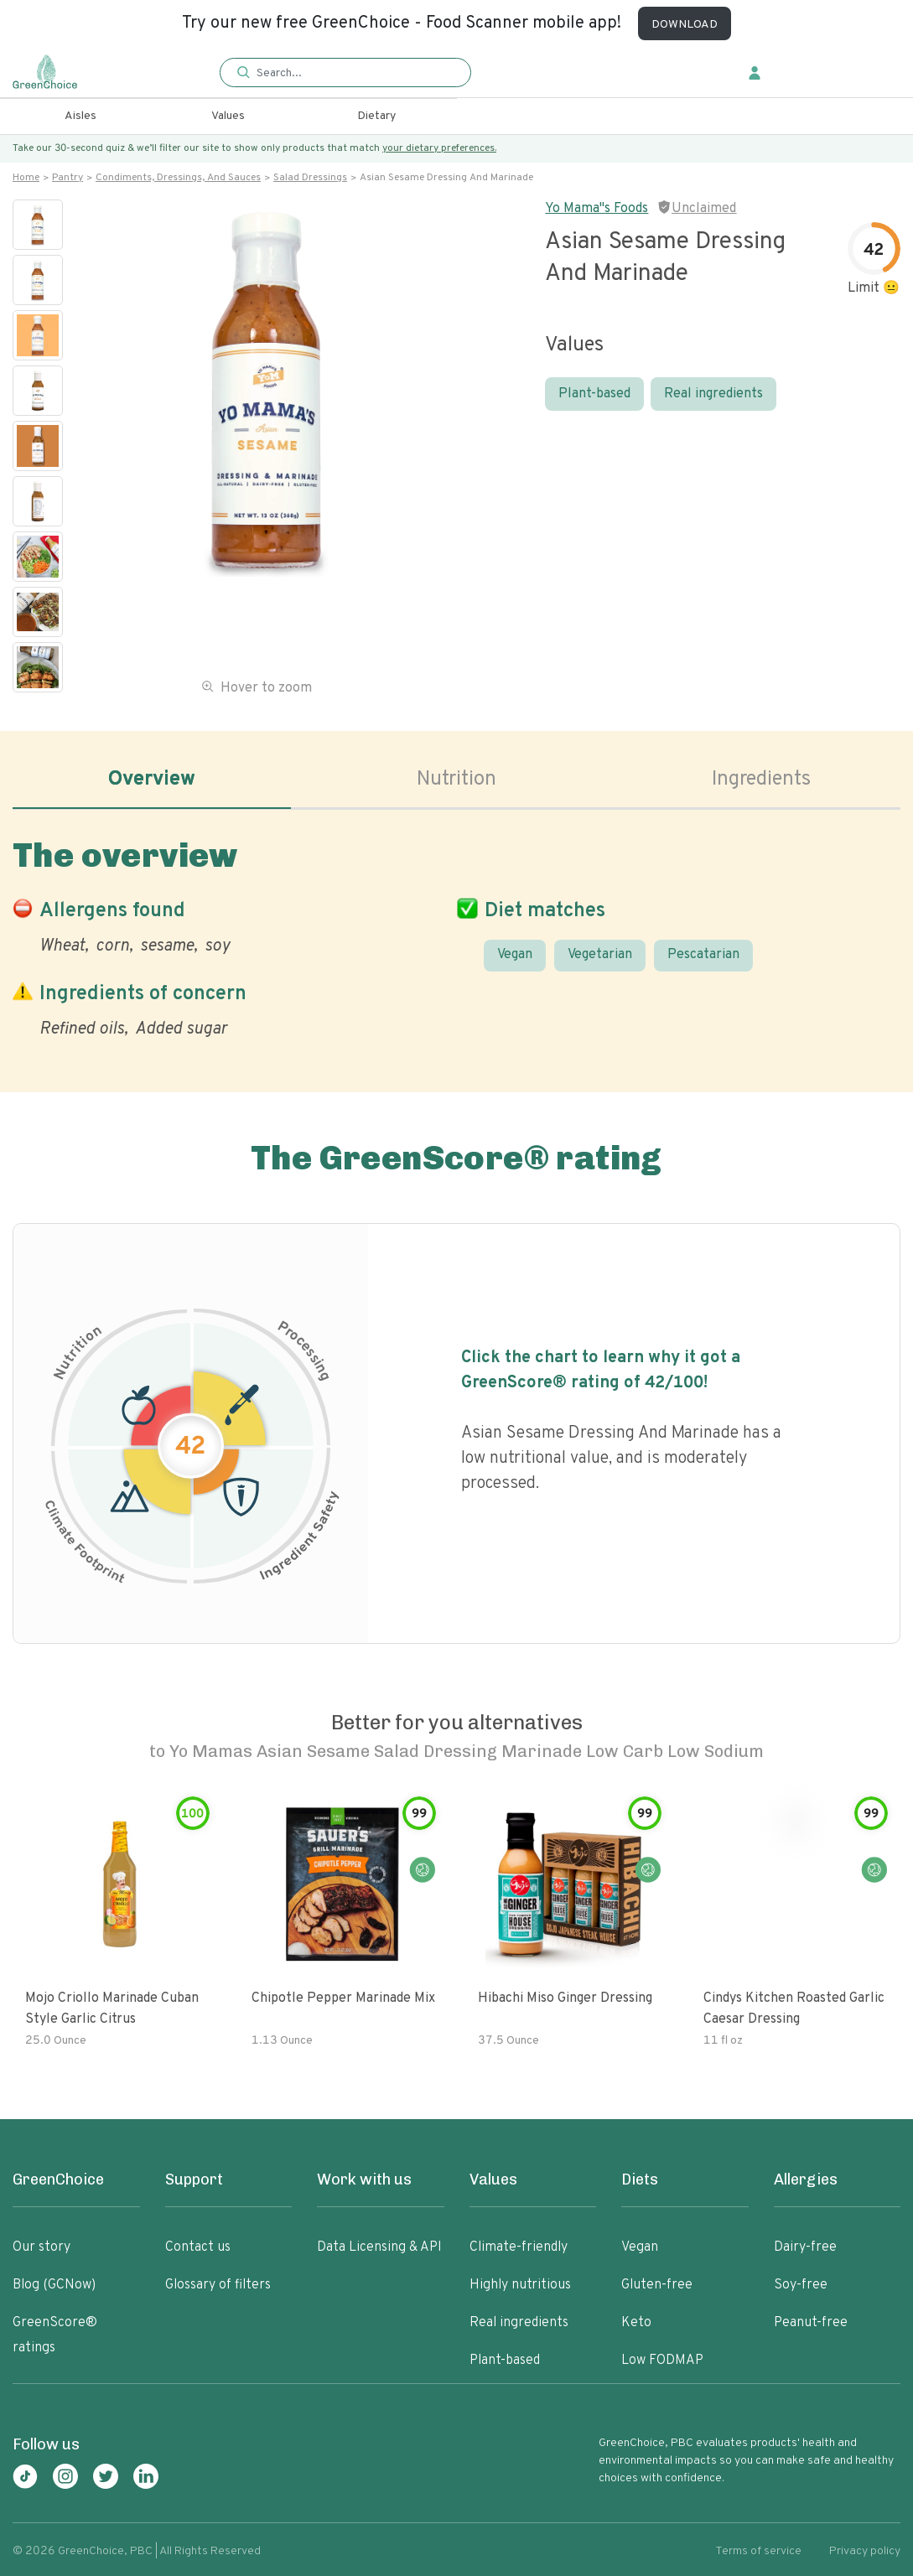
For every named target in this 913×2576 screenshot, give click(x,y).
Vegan (514, 954)
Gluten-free (657, 2285)
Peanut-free (811, 2322)
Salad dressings (310, 177)
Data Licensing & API (379, 2247)
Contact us (198, 2247)
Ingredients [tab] (761, 779)
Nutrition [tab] (456, 779)
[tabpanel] (456, 934)
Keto (636, 2322)
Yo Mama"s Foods (596, 208)
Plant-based (594, 394)
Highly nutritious (520, 2285)
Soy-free (800, 2285)
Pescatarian (703, 954)
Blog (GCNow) (54, 2285)
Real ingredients (713, 394)
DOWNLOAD (684, 25)
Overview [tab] (151, 779)
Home (26, 177)
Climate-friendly (518, 2247)
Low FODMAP (662, 2360)
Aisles (80, 116)
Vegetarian (600, 954)
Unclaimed (704, 208)
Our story (41, 2247)
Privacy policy (864, 2551)
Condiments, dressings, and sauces (178, 177)
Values (228, 116)
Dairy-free (805, 2247)
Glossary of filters (218, 2285)
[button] (345, 73)
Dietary (376, 116)
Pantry (67, 177)
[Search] (352, 73)
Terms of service (758, 2551)
